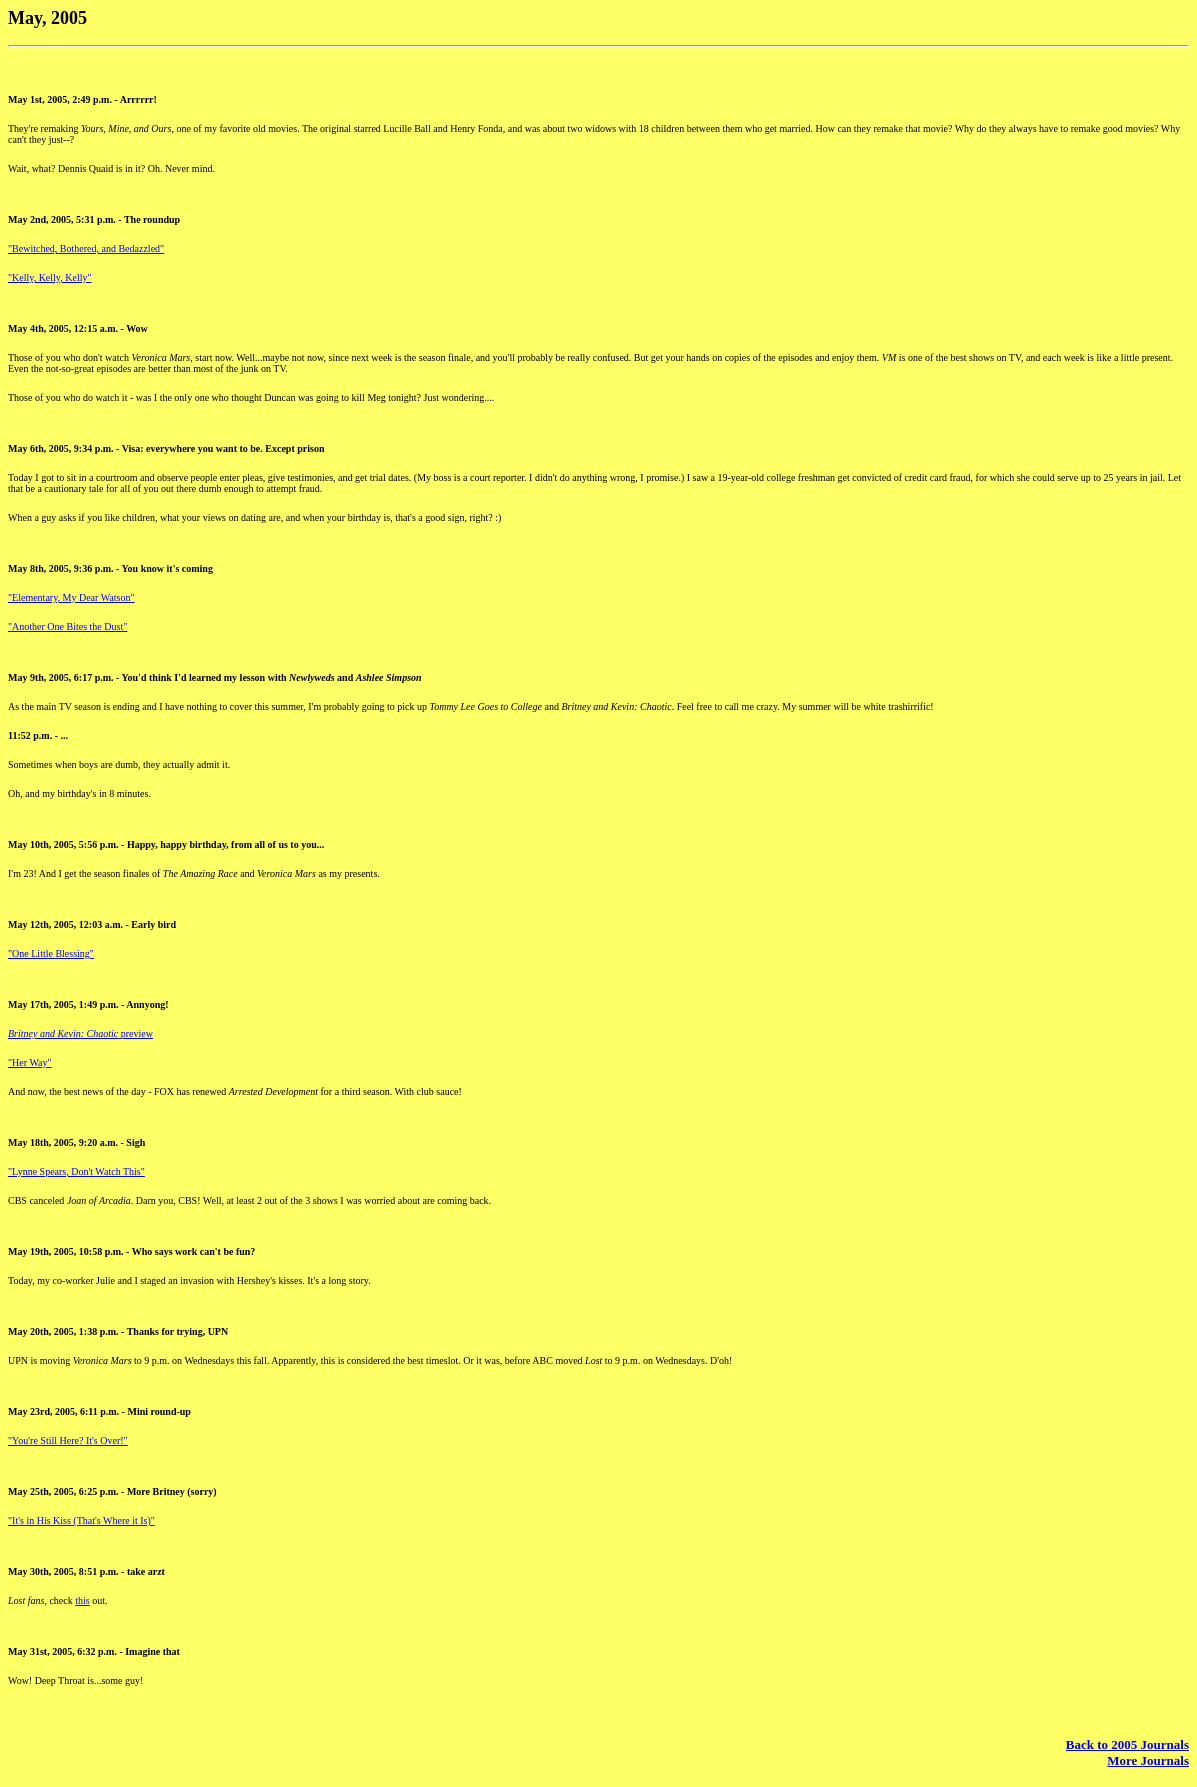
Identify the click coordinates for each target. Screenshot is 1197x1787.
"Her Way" (30, 1062)
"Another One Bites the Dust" (67, 626)
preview (80, 1033)
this (82, 1600)
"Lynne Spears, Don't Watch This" (76, 1171)
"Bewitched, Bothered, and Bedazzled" (86, 248)
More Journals (1148, 1760)
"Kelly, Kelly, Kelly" (50, 277)
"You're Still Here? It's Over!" (68, 1440)
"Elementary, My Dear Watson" (71, 597)
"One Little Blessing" (51, 953)
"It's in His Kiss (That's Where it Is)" (81, 1520)
